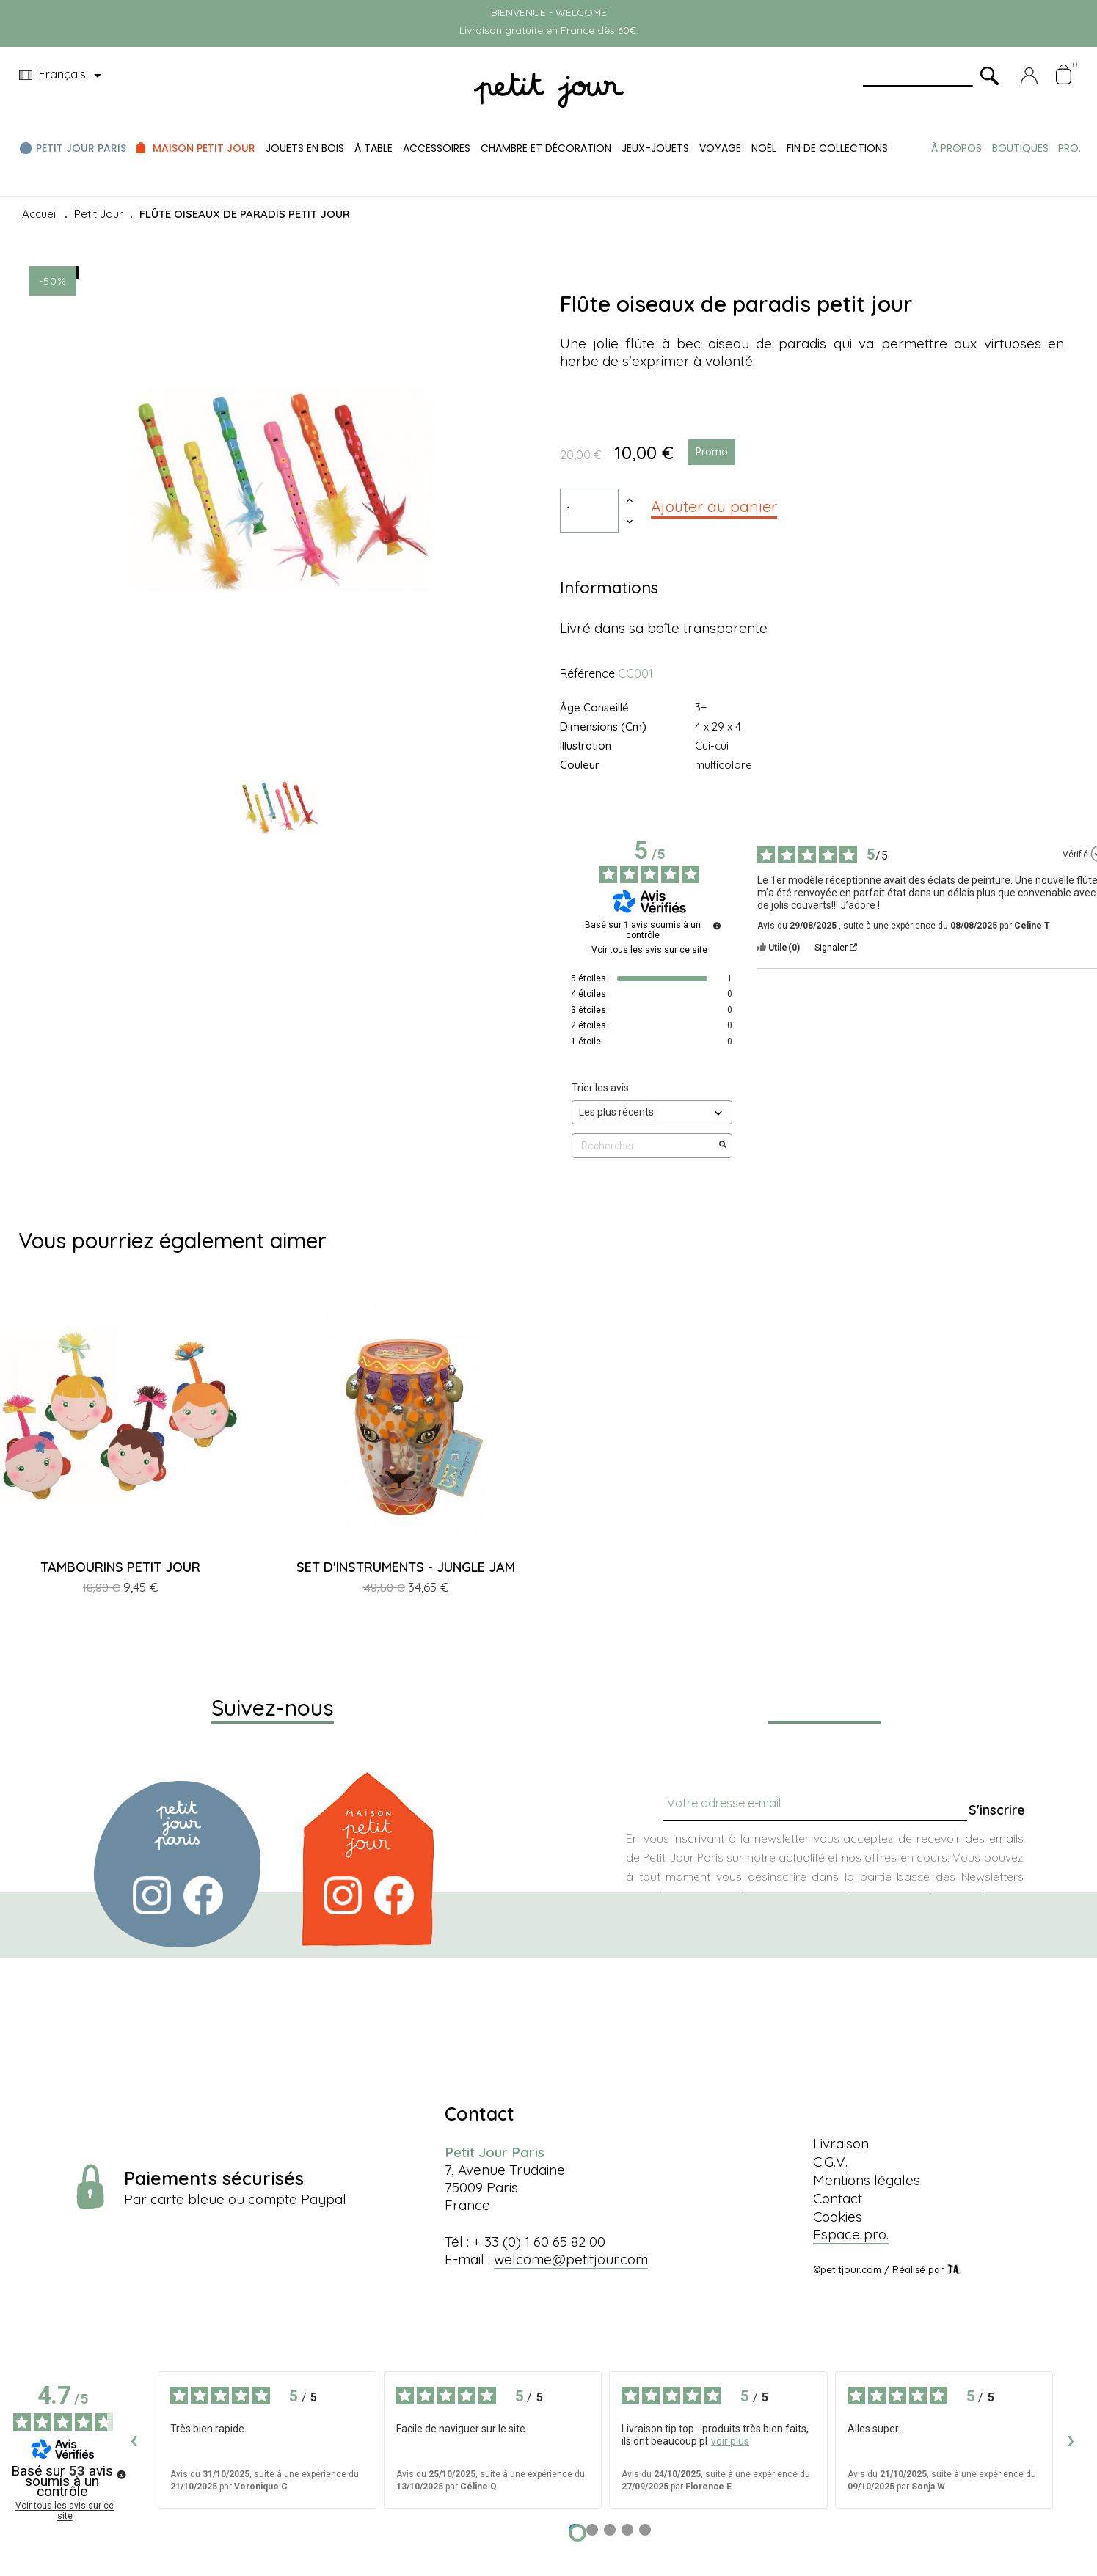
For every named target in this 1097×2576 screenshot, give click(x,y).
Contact (837, 2198)
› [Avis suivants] (1071, 2439)
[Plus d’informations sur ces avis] (717, 926)
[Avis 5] (645, 2530)
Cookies (837, 2216)
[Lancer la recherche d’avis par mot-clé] (723, 1145)
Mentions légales (866, 2180)
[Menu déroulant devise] (62, 75)
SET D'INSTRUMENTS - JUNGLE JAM (405, 1567)
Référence (587, 673)
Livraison (841, 2143)
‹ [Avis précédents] (134, 2439)
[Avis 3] (610, 2530)
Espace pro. (851, 2234)
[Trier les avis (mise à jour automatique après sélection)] (652, 1112)
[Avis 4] (627, 2530)
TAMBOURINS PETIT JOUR (120, 1567)
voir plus (730, 2441)
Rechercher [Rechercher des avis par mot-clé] (645, 1146)
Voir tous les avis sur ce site (649, 950)
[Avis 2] (592, 2530)
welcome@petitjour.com (571, 2259)
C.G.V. (830, 2161)
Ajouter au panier (714, 506)
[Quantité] (589, 511)
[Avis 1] (577, 2533)
